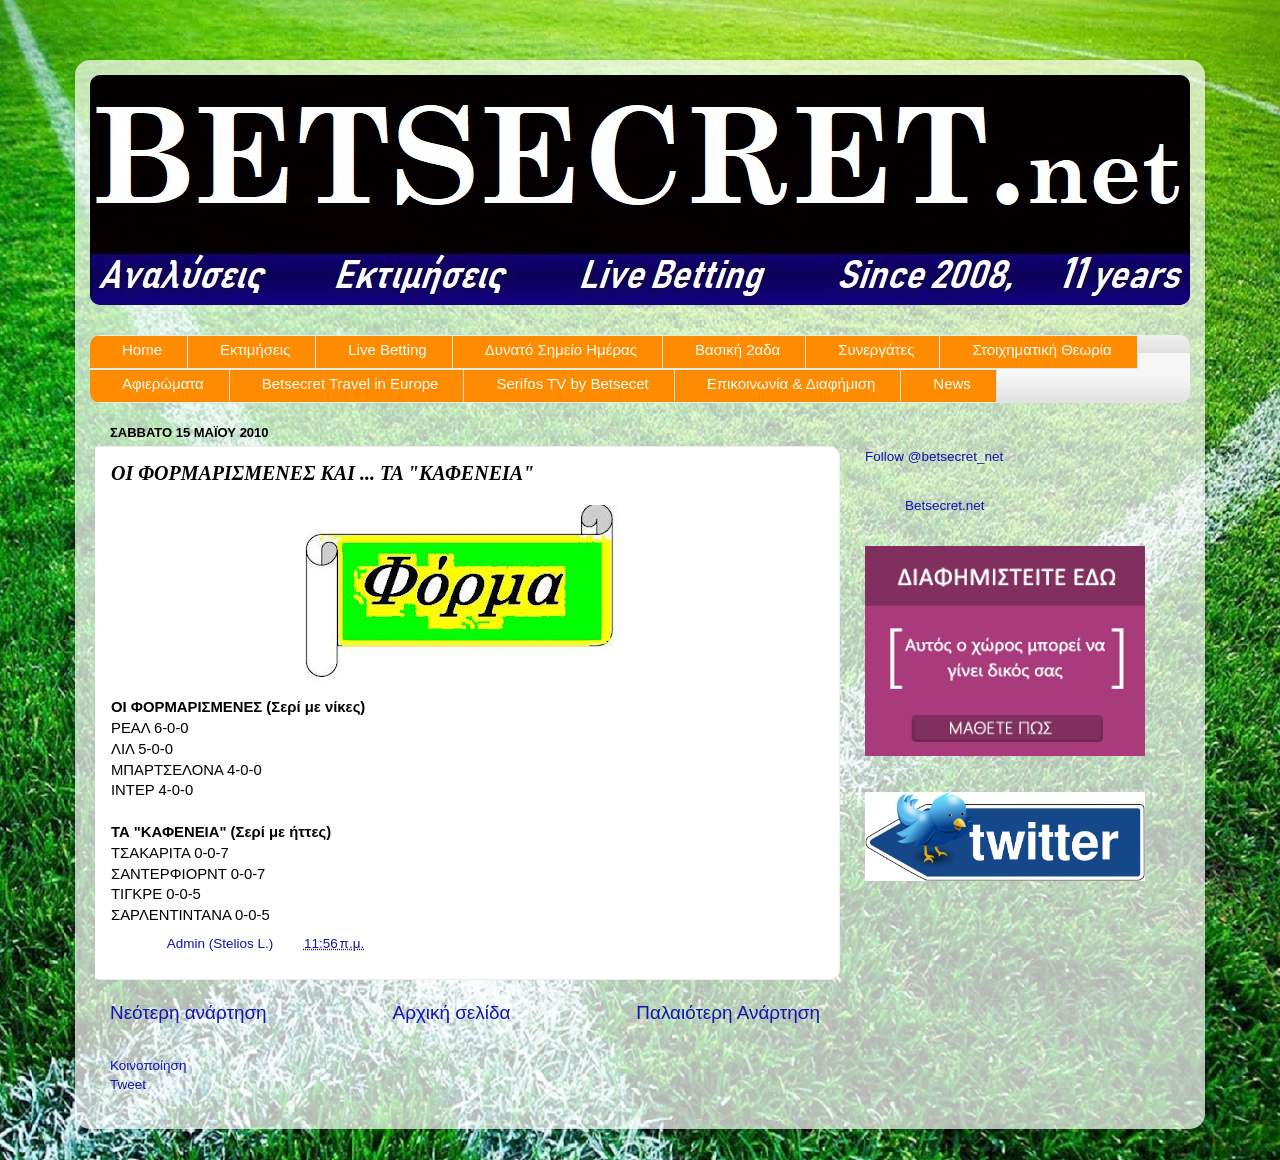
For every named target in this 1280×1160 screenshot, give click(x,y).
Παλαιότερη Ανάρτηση (728, 1012)
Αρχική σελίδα (452, 1012)
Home (142, 349)
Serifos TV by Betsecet (572, 383)
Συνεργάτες (876, 349)
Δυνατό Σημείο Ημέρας (561, 349)
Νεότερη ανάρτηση (188, 1012)
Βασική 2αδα (737, 349)
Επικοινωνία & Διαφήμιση (791, 383)
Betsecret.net (945, 505)
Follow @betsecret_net (934, 456)
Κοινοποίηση (148, 1065)
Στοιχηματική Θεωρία (1041, 349)
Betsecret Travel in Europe (350, 383)
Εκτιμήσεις (255, 349)
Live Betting (387, 349)
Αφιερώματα (163, 383)
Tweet (128, 1084)
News (952, 383)
